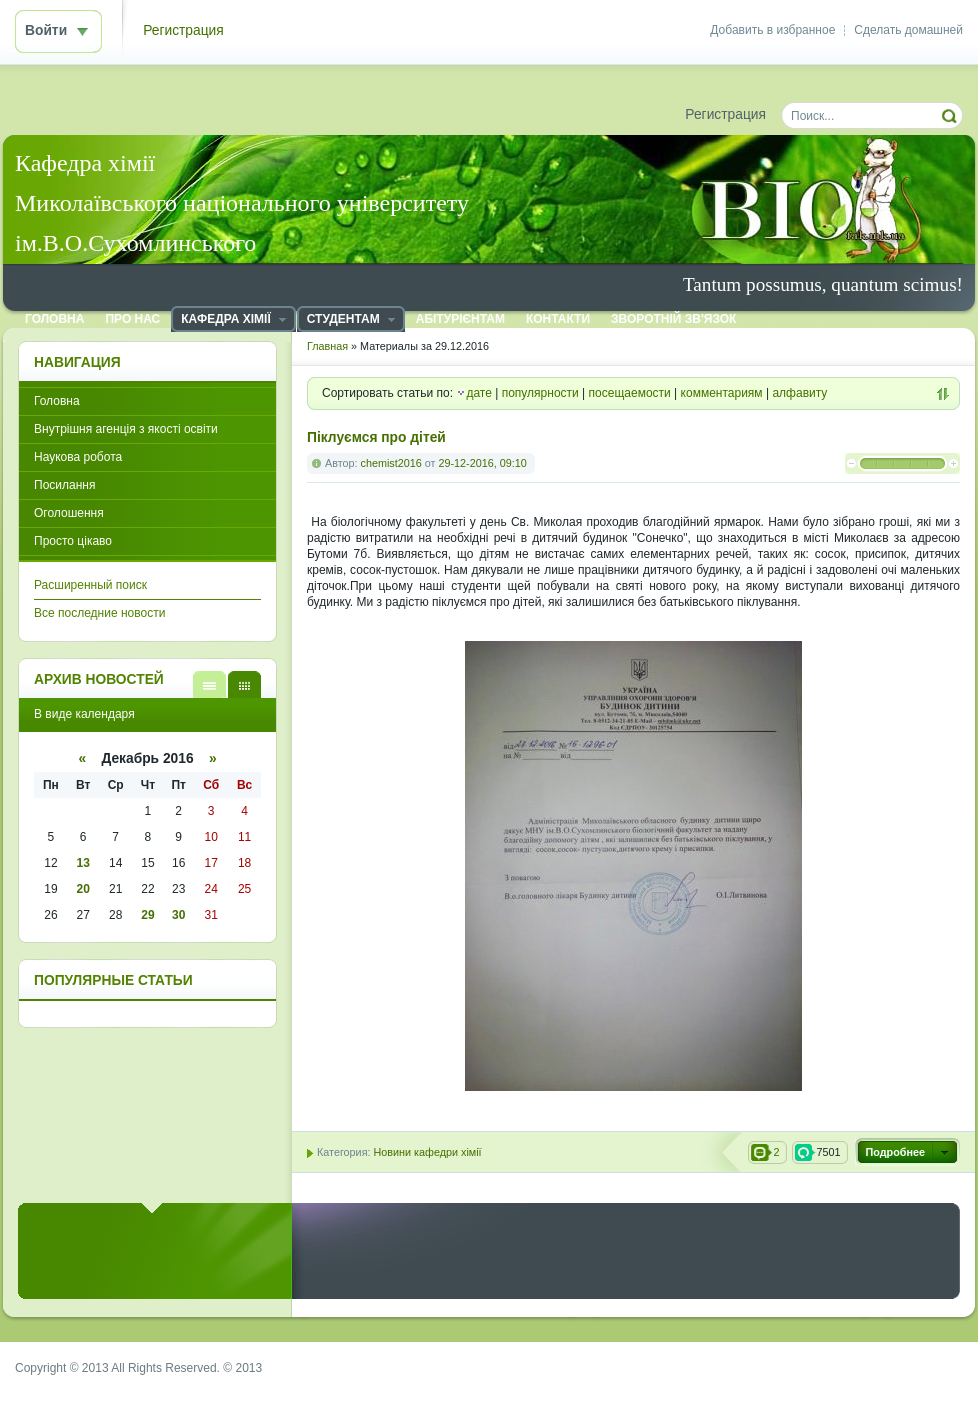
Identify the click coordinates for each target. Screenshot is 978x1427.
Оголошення (69, 513)
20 (83, 889)
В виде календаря (244, 684)
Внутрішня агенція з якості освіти (126, 429)
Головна (57, 401)
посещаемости (630, 393)
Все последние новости (99, 613)
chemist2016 (391, 463)
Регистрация (183, 30)
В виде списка (209, 684)
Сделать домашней (908, 30)
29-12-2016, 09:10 (482, 463)
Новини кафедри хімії (427, 1152)
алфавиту (799, 393)
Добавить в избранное (772, 30)
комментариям (722, 393)
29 (147, 915)
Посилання (64, 485)
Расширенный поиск (90, 585)
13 (83, 863)
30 (178, 915)
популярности (540, 393)
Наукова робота (78, 457)
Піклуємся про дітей (376, 437)
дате (478, 393)
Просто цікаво (73, 541)
